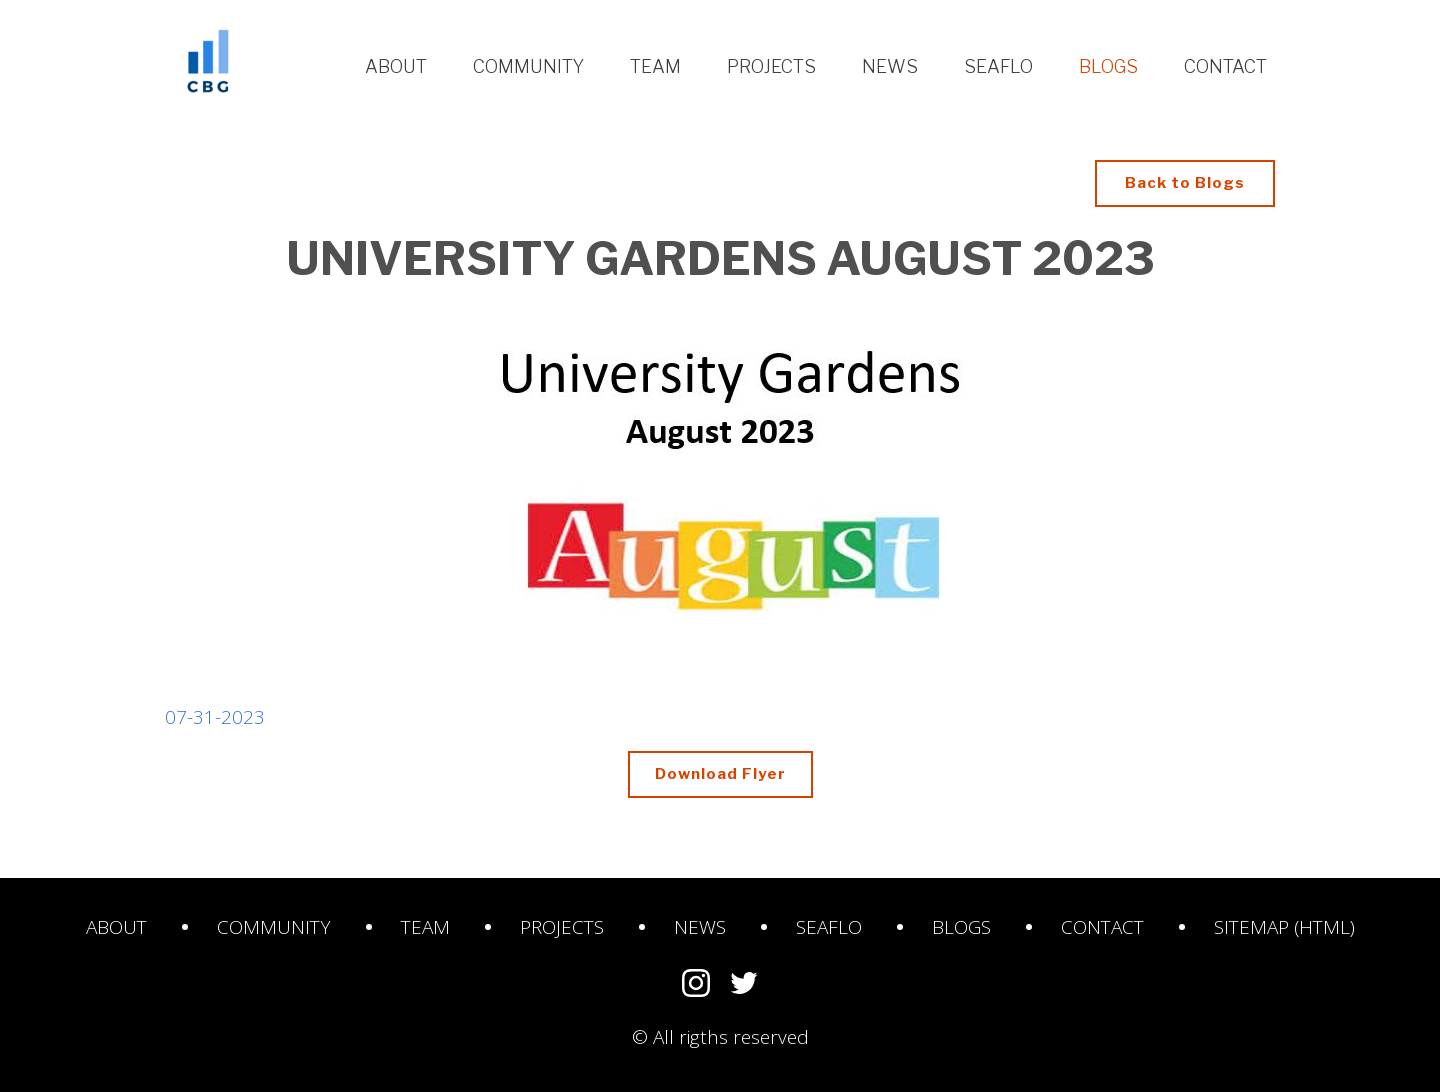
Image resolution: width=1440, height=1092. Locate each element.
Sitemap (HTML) (1284, 927)
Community (528, 66)
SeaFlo (829, 927)
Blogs (1108, 66)
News (890, 66)
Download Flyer (734, 772)
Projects (771, 66)
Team (655, 66)
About (396, 66)
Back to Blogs (1185, 183)
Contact (1225, 66)
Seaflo (998, 66)
